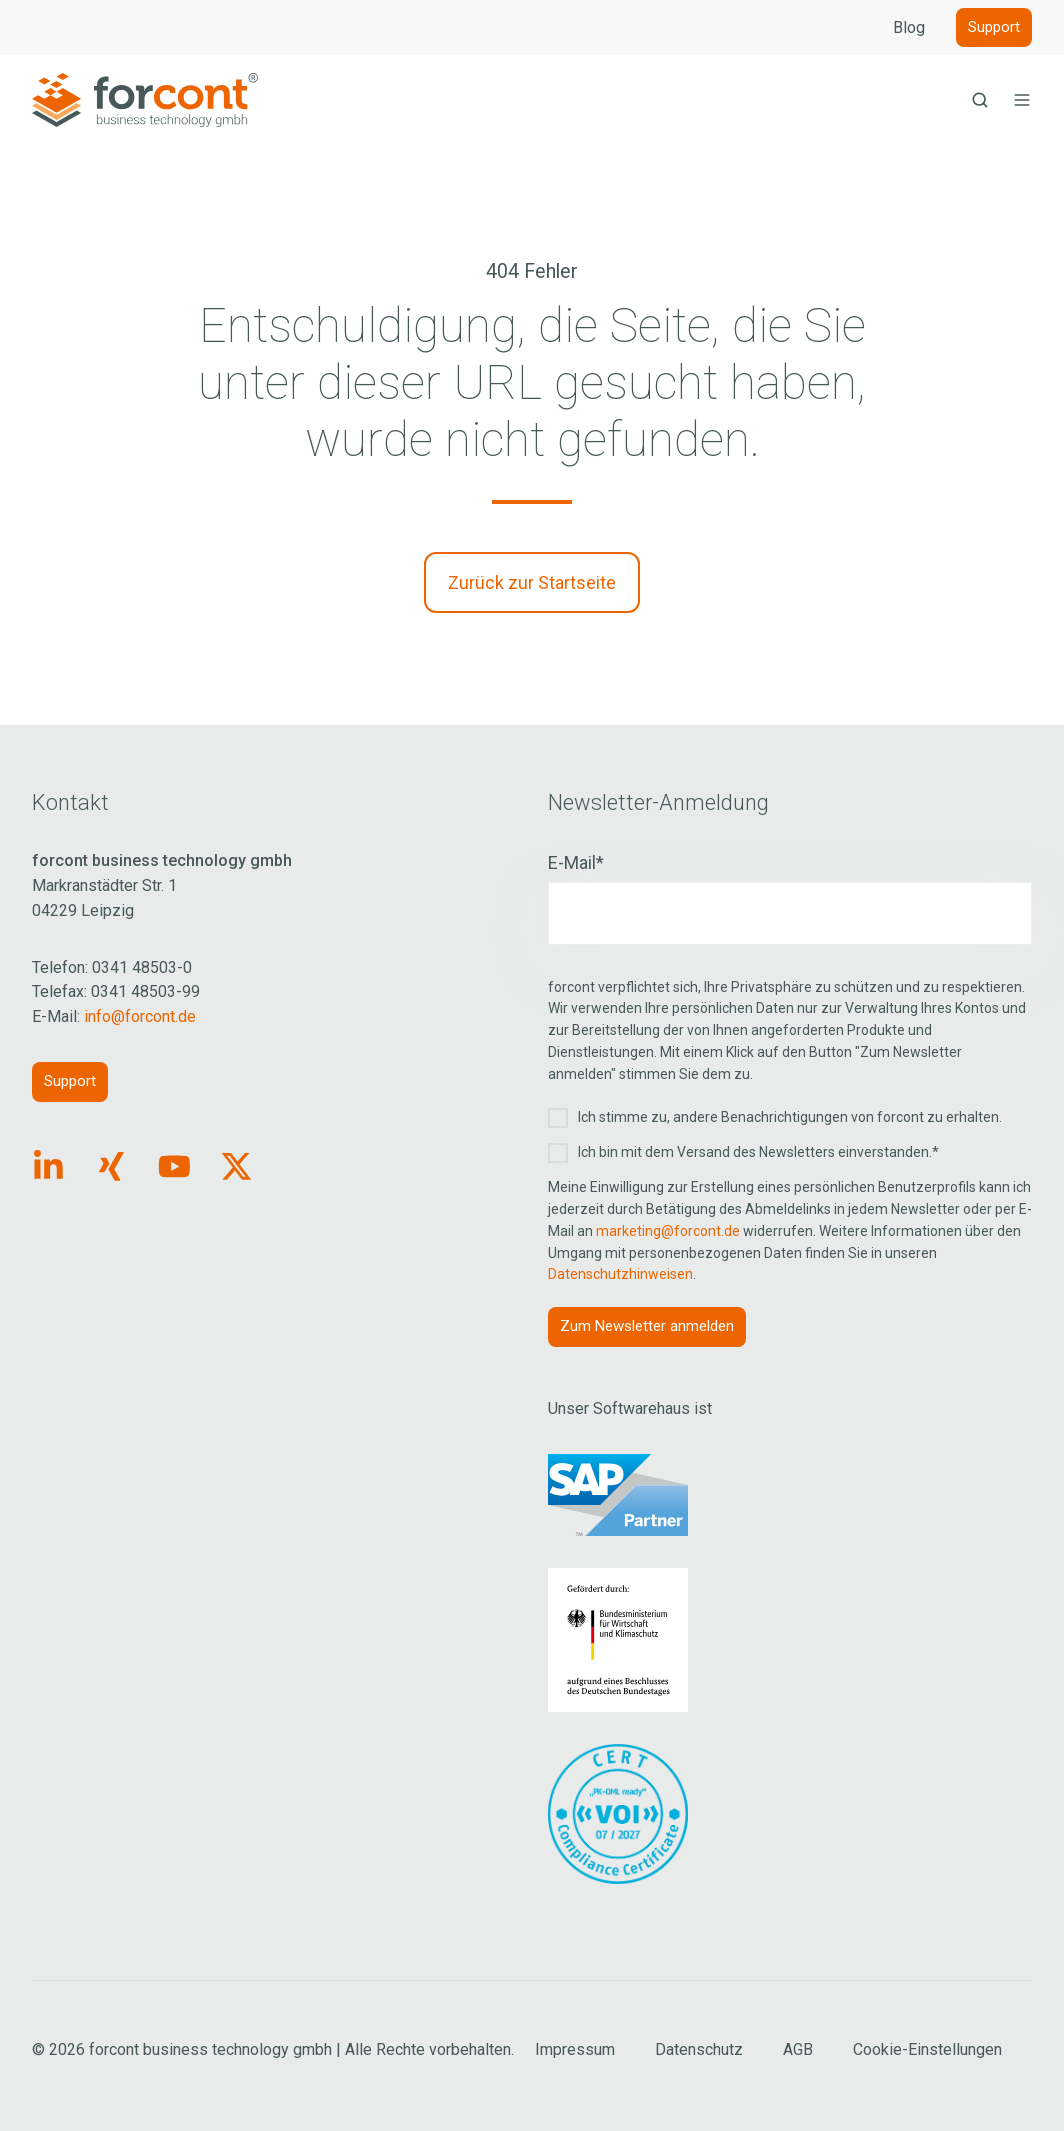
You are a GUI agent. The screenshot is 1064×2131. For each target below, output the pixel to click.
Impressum (575, 2049)
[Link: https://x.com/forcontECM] (236, 1166)
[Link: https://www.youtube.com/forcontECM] (174, 1166)
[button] (980, 100)
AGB (798, 2049)
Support (994, 27)
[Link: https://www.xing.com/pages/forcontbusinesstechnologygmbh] (111, 1166)
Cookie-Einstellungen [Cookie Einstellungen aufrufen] (927, 2049)
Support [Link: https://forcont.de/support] (70, 1081)
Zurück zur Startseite (532, 582)
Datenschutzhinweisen (620, 1274)
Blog (909, 27)
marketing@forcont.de (668, 1231)
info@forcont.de (140, 1016)
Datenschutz (699, 2049)
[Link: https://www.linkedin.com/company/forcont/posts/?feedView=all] (48, 1166)
